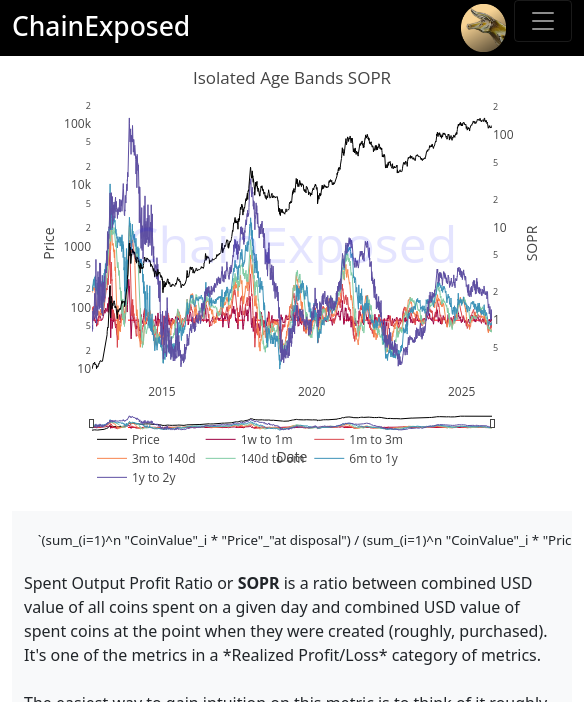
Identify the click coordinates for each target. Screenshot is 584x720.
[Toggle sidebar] (543, 21)
